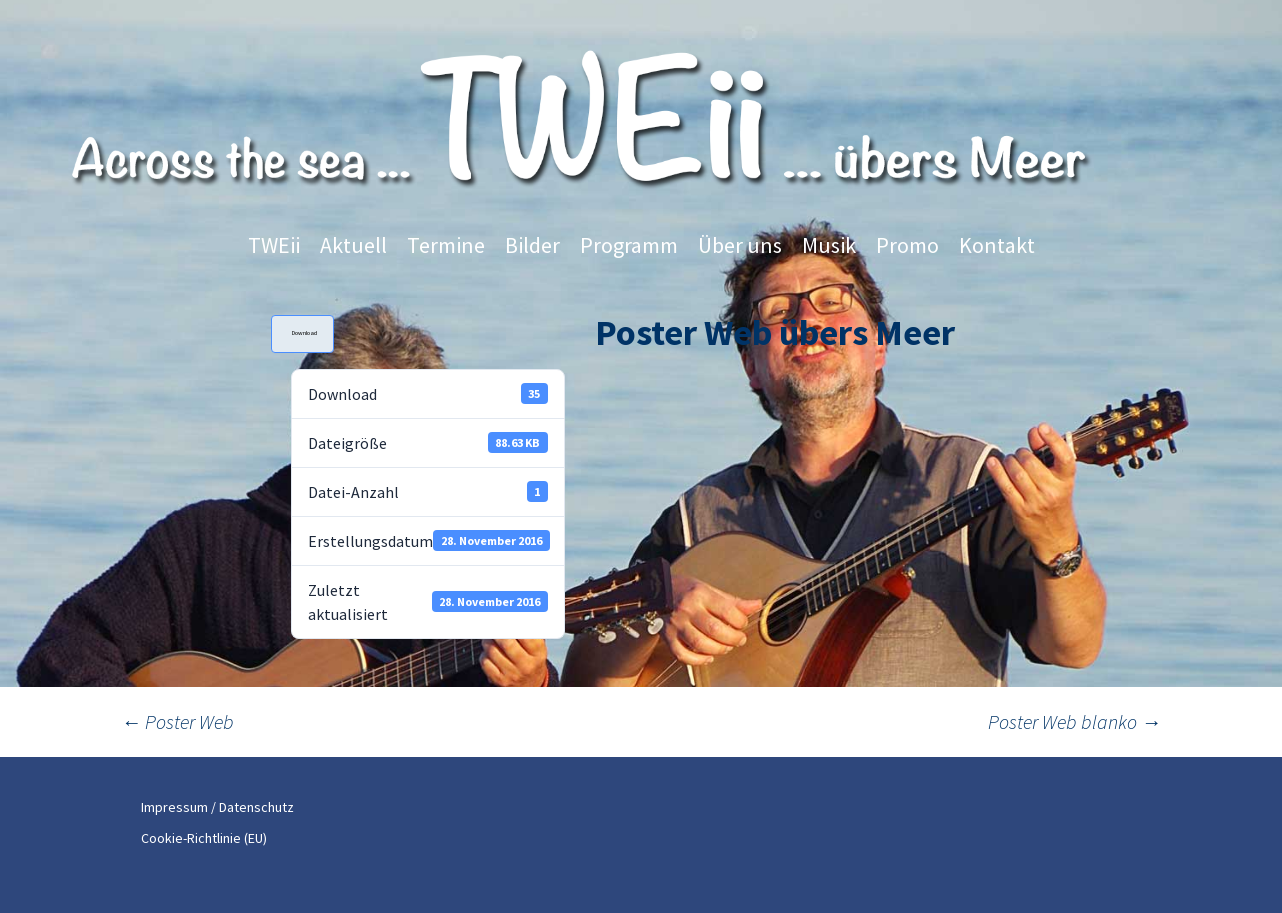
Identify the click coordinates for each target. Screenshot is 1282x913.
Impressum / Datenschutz (217, 807)
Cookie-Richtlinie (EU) (204, 838)
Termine (446, 245)
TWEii (274, 245)
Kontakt (997, 245)
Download (304, 333)
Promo (907, 245)
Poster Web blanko (1074, 721)
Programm (629, 245)
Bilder (532, 245)
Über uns (740, 245)
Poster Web (177, 721)
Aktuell (353, 245)
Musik (829, 245)
